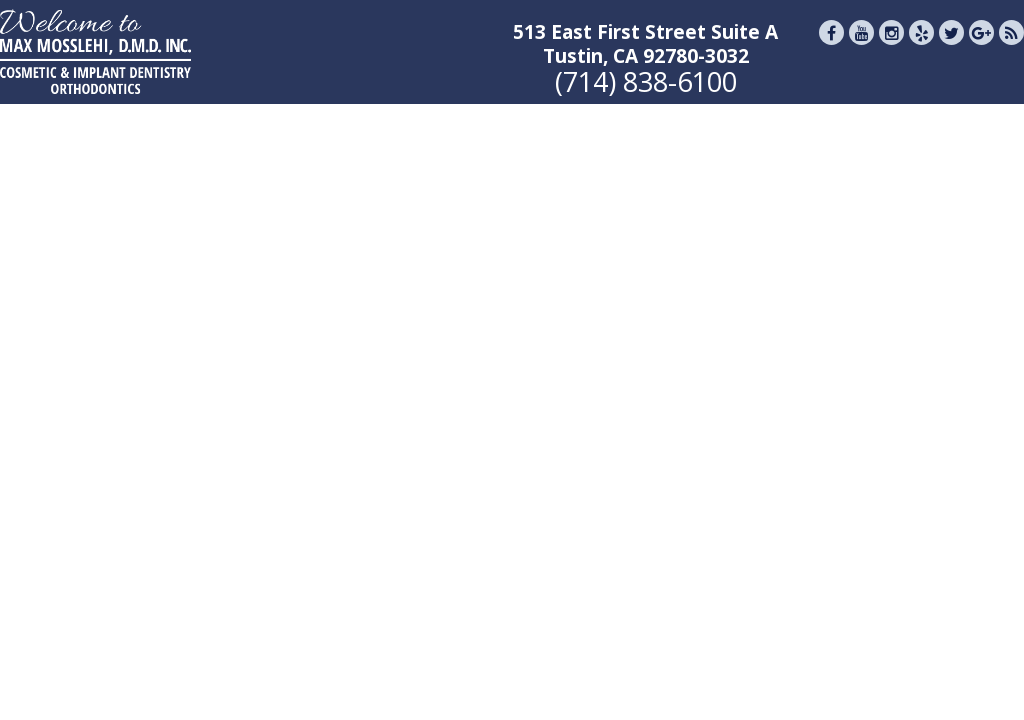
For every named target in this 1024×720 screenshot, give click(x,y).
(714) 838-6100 (646, 81)
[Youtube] (861, 49)
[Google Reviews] (981, 49)
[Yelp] (921, 49)
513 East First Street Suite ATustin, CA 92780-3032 (645, 44)
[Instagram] (891, 49)
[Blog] (1011, 49)
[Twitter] (951, 49)
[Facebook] (831, 49)
